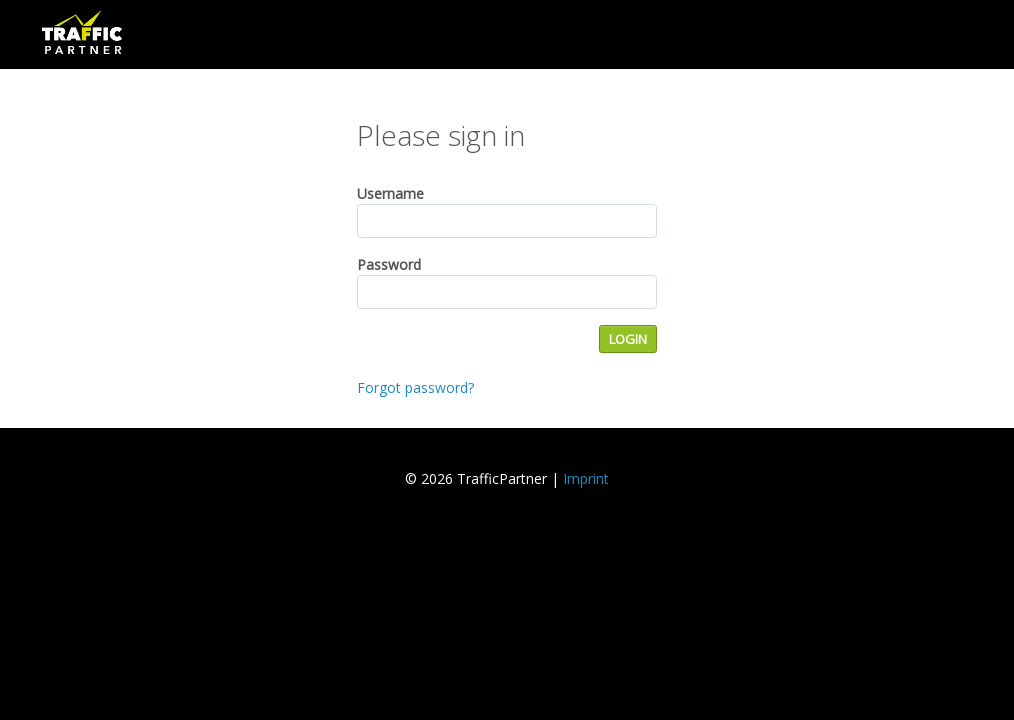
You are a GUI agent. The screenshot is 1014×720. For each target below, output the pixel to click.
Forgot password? (415, 387)
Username (390, 193)
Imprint (586, 478)
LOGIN (628, 339)
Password (389, 264)
